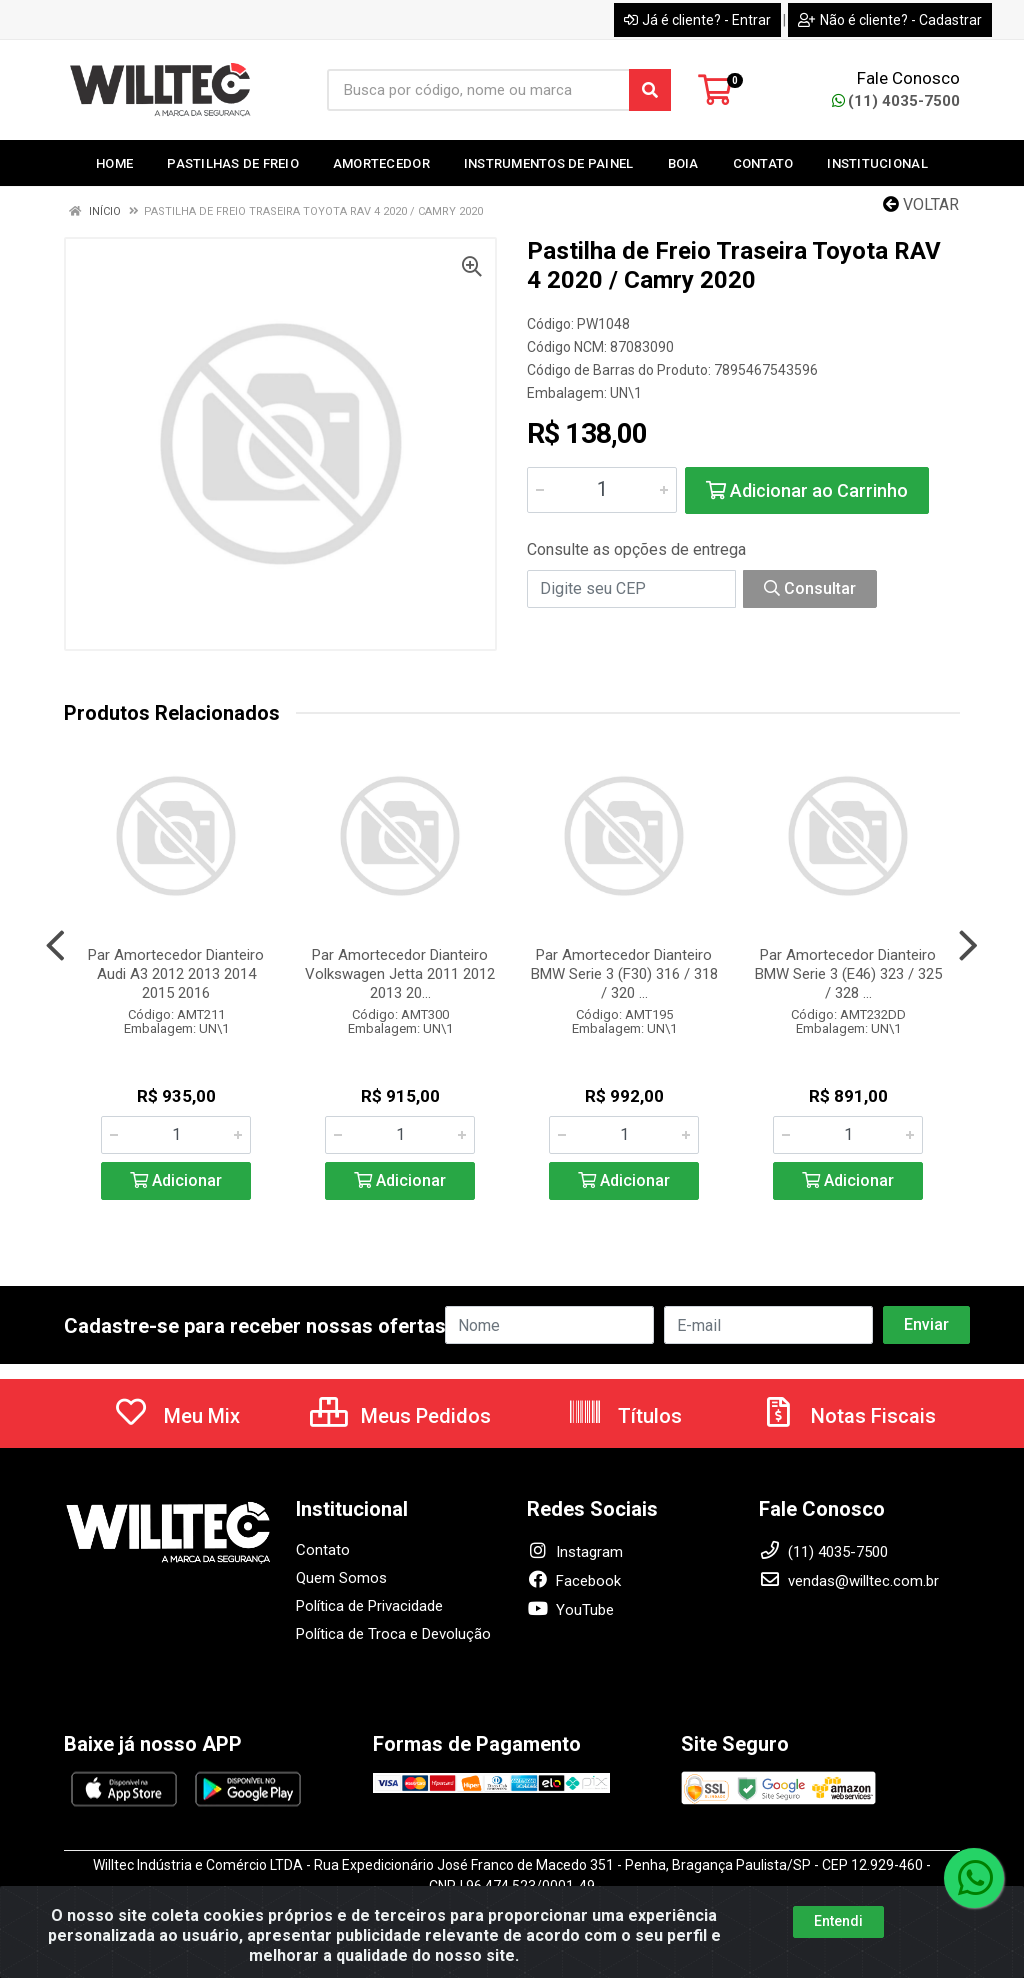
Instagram (575, 1552)
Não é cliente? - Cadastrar (890, 20)
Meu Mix (176, 1416)
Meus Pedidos (400, 1416)
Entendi (838, 1921)
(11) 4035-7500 (896, 101)
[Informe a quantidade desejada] (602, 490)
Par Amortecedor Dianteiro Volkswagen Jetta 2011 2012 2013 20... (400, 974)
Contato (323, 1550)
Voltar (921, 204)
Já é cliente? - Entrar (697, 20)
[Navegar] (55, 946)
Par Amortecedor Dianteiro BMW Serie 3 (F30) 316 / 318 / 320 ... (624, 974)
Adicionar (176, 1180)
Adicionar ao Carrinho (807, 490)
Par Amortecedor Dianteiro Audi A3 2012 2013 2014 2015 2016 (176, 974)
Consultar (810, 588)
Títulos (624, 1416)
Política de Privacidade (369, 1606)
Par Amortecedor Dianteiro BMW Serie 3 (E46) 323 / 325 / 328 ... (848, 974)
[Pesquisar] (650, 90)
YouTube (570, 1610)
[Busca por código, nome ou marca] (478, 90)
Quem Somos (341, 1578)
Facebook (574, 1581)
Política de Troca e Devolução (393, 1634)
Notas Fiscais (848, 1416)
